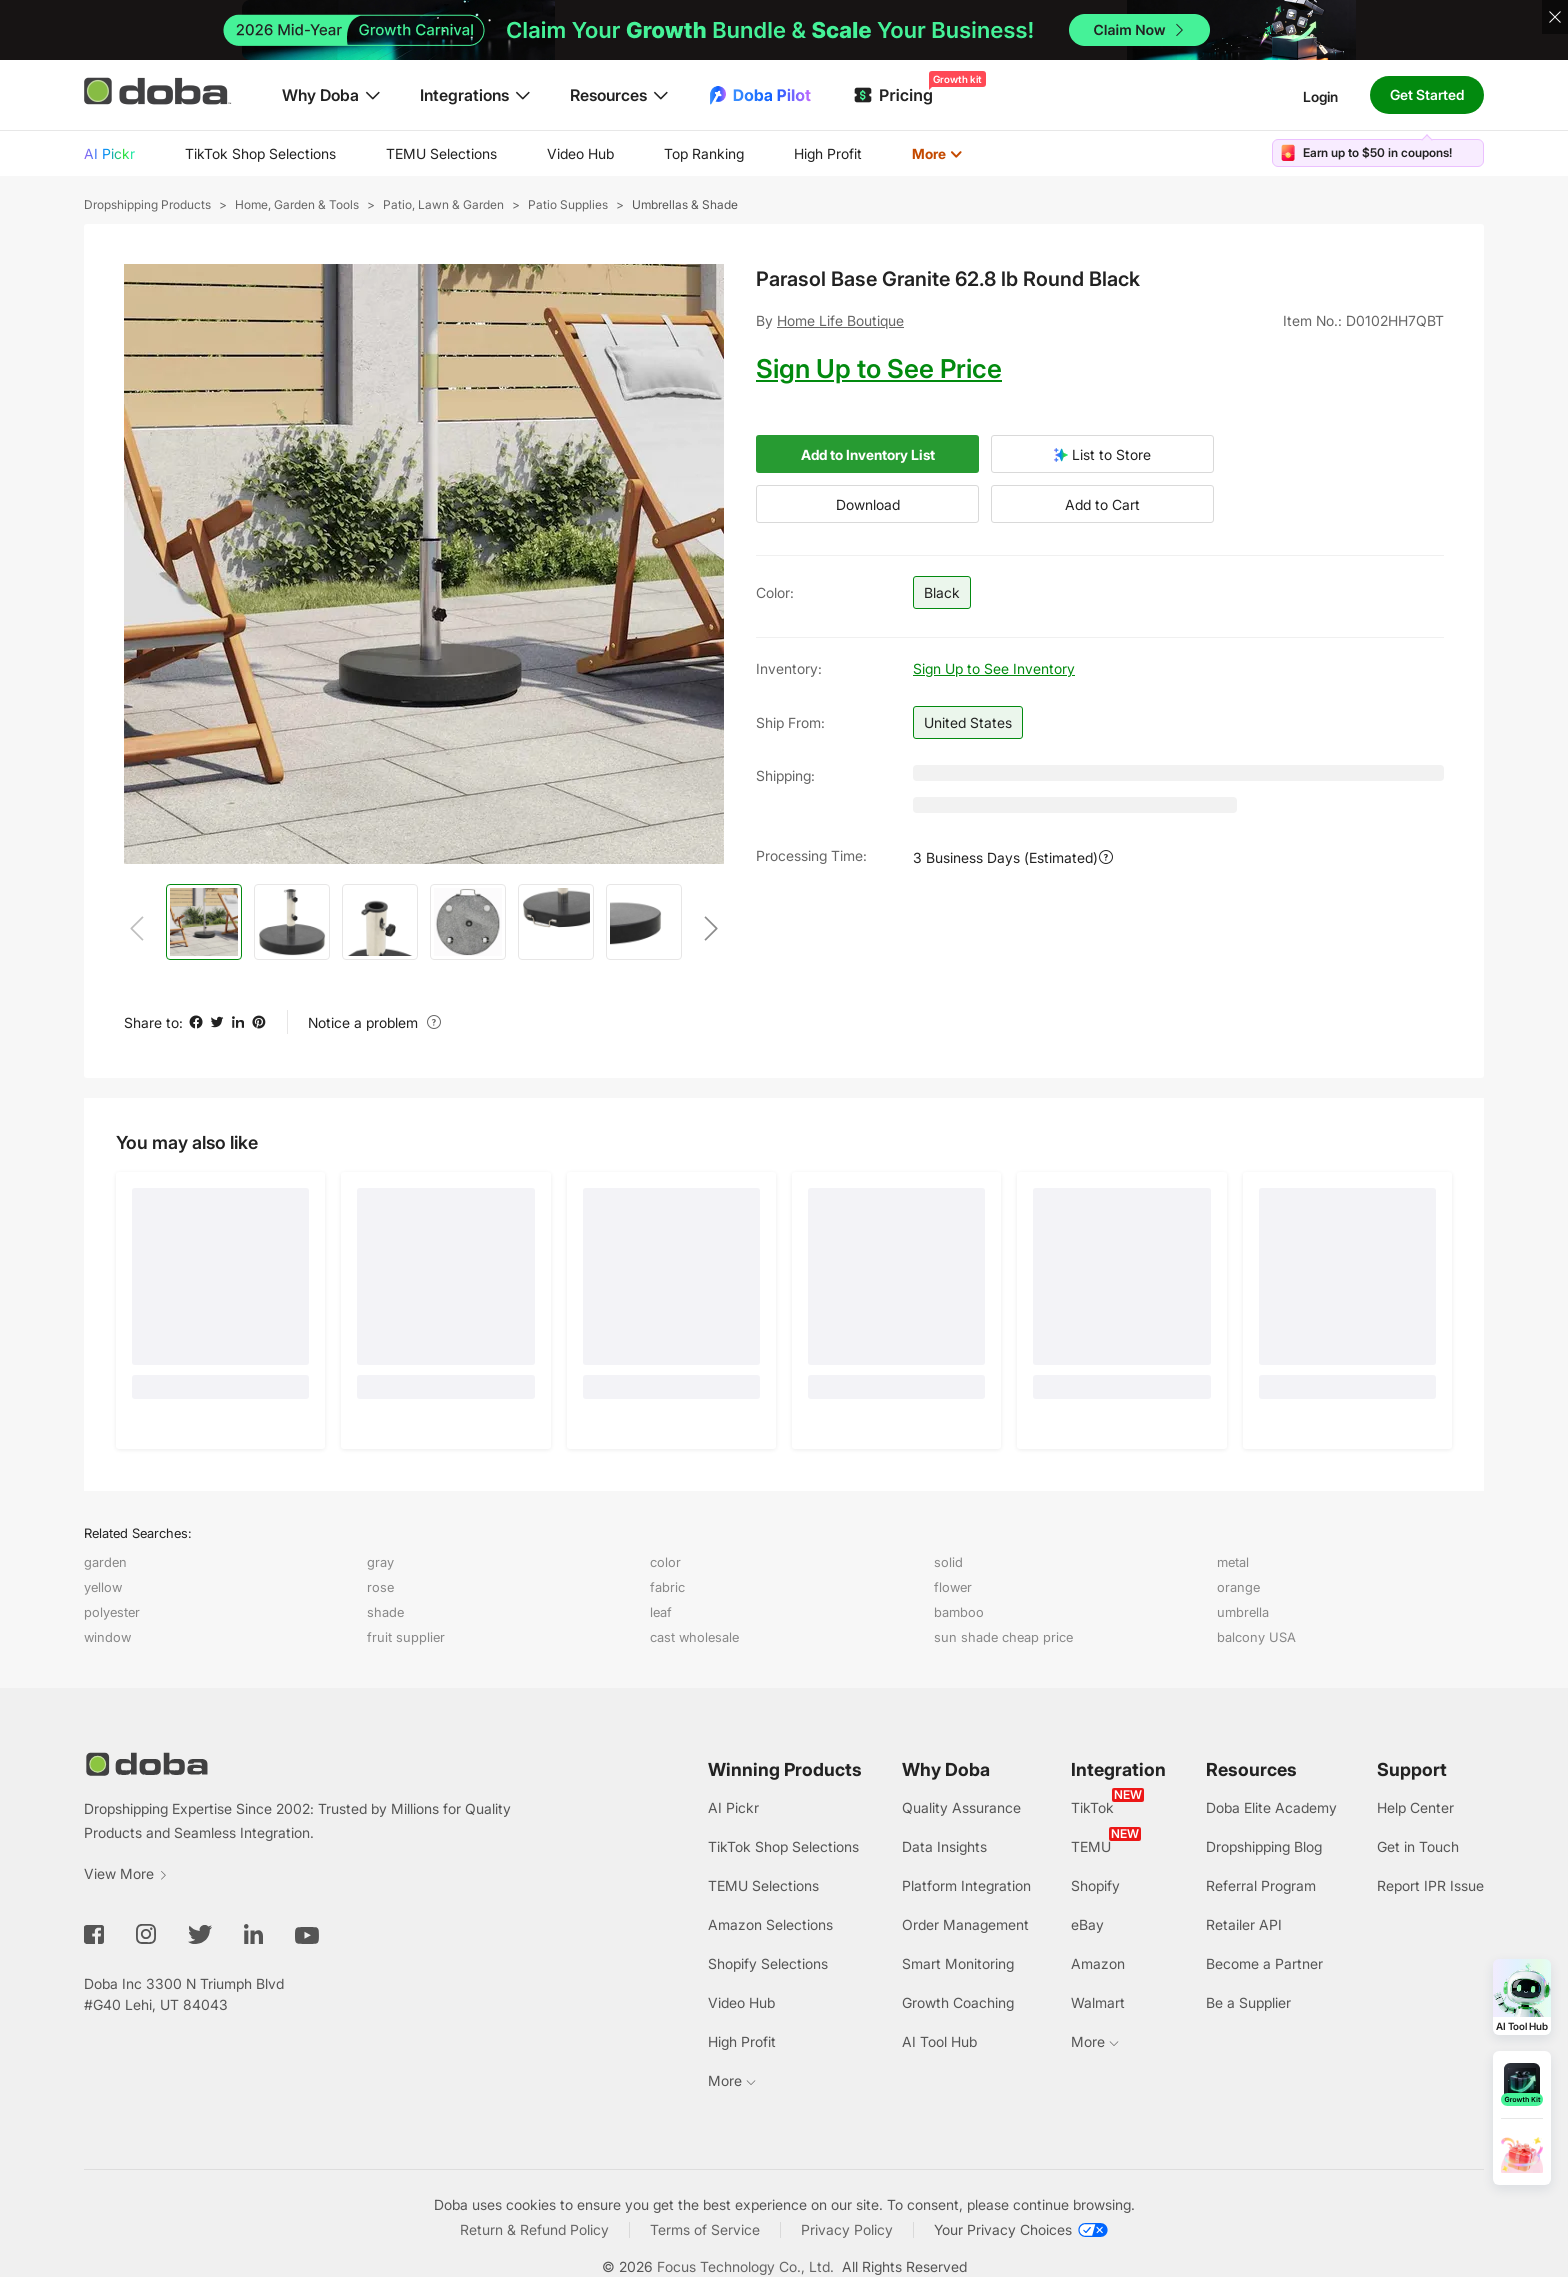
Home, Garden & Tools (297, 204)
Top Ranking (704, 153)
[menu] (548, 153)
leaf (661, 1612)
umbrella (1243, 1612)
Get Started (1427, 94)
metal (1233, 1562)
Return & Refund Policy (534, 2229)
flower (953, 1587)
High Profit (828, 153)
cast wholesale (694, 1637)
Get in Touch (1418, 1846)
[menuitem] (109, 154)
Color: (775, 592)
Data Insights (944, 1846)
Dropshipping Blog (1264, 1846)
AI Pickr (109, 153)
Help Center (1415, 1807)
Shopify (1095, 1885)
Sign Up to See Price (879, 368)
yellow (103, 1587)
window (107, 1637)
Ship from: (790, 722)
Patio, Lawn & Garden (443, 204)
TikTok (1092, 1807)
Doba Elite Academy (1271, 1807)
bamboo (959, 1612)
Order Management (965, 1924)
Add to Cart (1102, 504)
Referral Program (1261, 1885)
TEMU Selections (441, 153)
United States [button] (968, 722)
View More (126, 1873)
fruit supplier (406, 1637)
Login (1320, 95)
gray (380, 1562)
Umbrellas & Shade (685, 204)
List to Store (1102, 454)
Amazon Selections (770, 1924)
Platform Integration (966, 1885)
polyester (112, 1612)
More (937, 153)
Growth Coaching (958, 2002)
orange (1238, 1587)
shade (385, 1612)
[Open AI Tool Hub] (1522, 1997)
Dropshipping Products (147, 204)
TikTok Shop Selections (260, 153)
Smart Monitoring (958, 1963)
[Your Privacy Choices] (1021, 2230)
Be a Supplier (1248, 2002)
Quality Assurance (961, 1807)
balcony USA (1256, 1637)
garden (105, 1562)
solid (948, 1562)
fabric (667, 1587)
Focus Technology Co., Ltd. (745, 2266)
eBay (1087, 1924)
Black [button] (942, 592)
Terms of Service (705, 2229)
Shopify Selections (768, 1963)
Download (868, 504)
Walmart (1098, 2002)
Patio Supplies (568, 204)
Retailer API (1244, 1924)
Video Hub (580, 153)
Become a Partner (1264, 1963)
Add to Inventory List (868, 454)
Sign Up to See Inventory (994, 668)
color (665, 1562)
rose (380, 1587)
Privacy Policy (847, 2229)
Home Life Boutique (840, 320)
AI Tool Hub (939, 2041)
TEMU (1091, 1846)
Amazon (1098, 1963)
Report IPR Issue (1430, 1885)
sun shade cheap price (1003, 1637)
